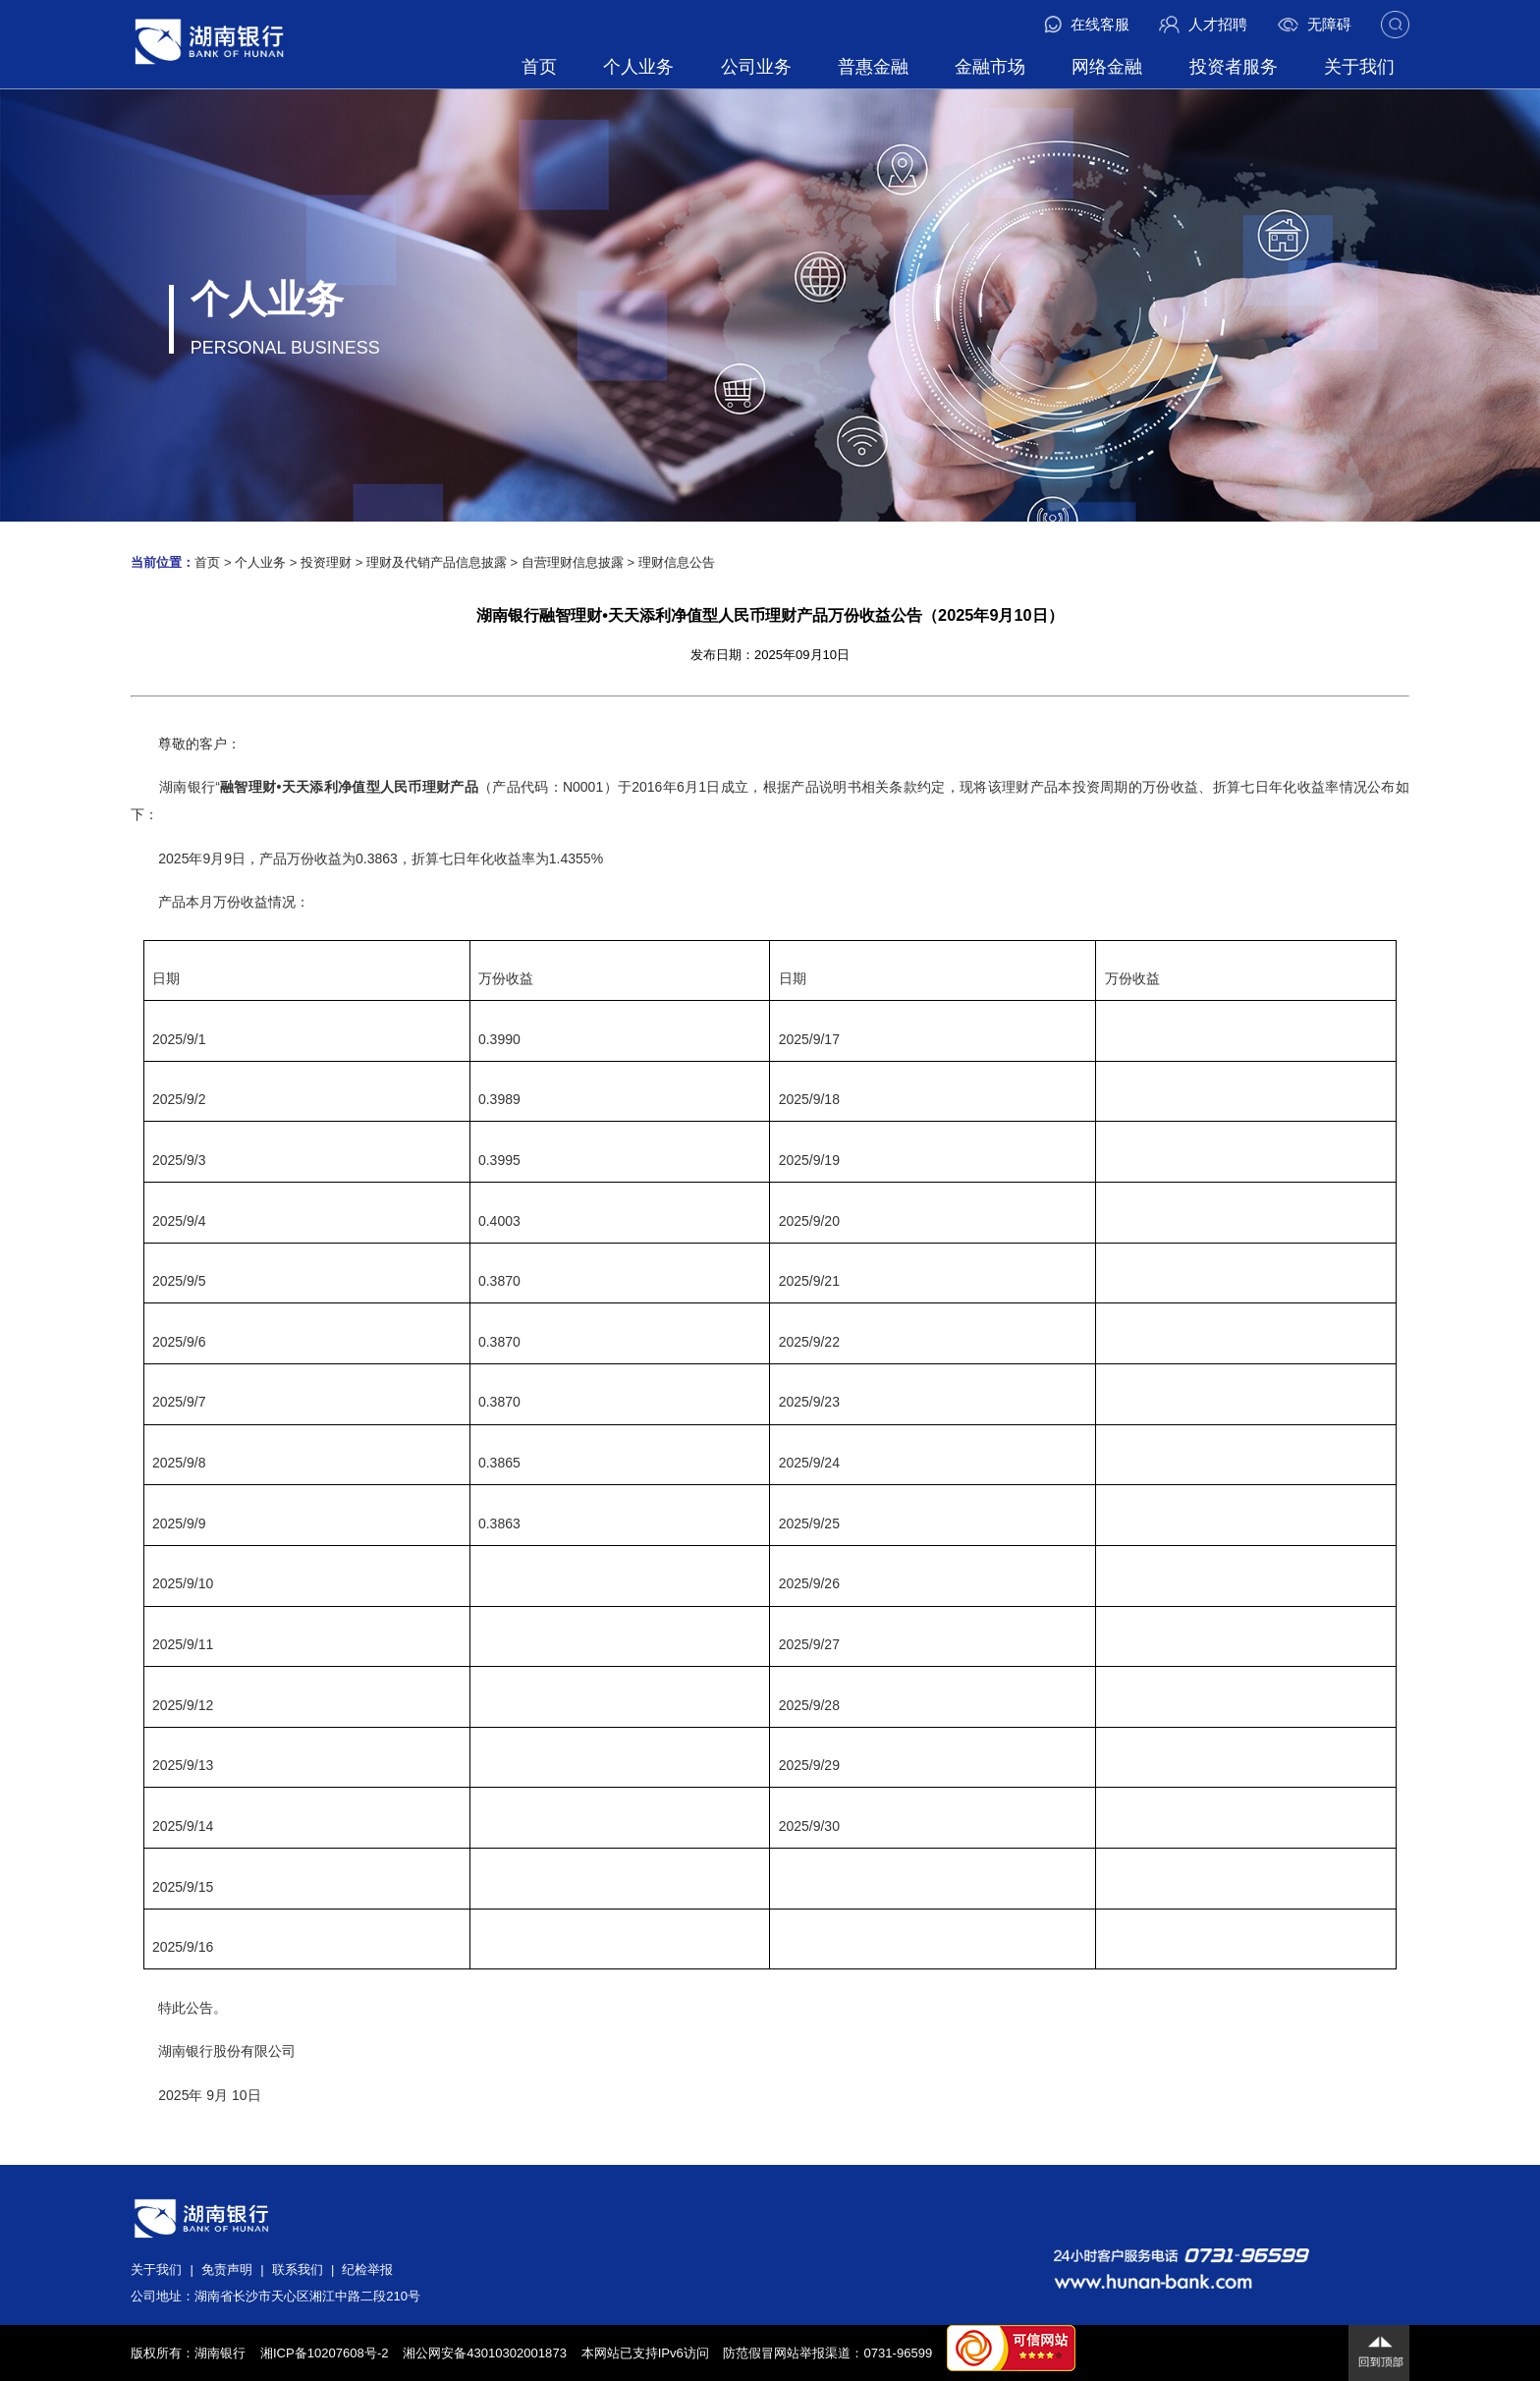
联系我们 (297, 2269)
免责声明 (226, 2269)
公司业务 (756, 67)
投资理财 (326, 562)
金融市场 (990, 67)
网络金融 (1107, 67)
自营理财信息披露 (573, 562)
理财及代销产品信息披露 (436, 562)
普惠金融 (873, 67)
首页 (539, 67)
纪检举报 (367, 2269)
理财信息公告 (676, 562)
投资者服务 (1233, 67)
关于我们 (1359, 67)
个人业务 (638, 67)
